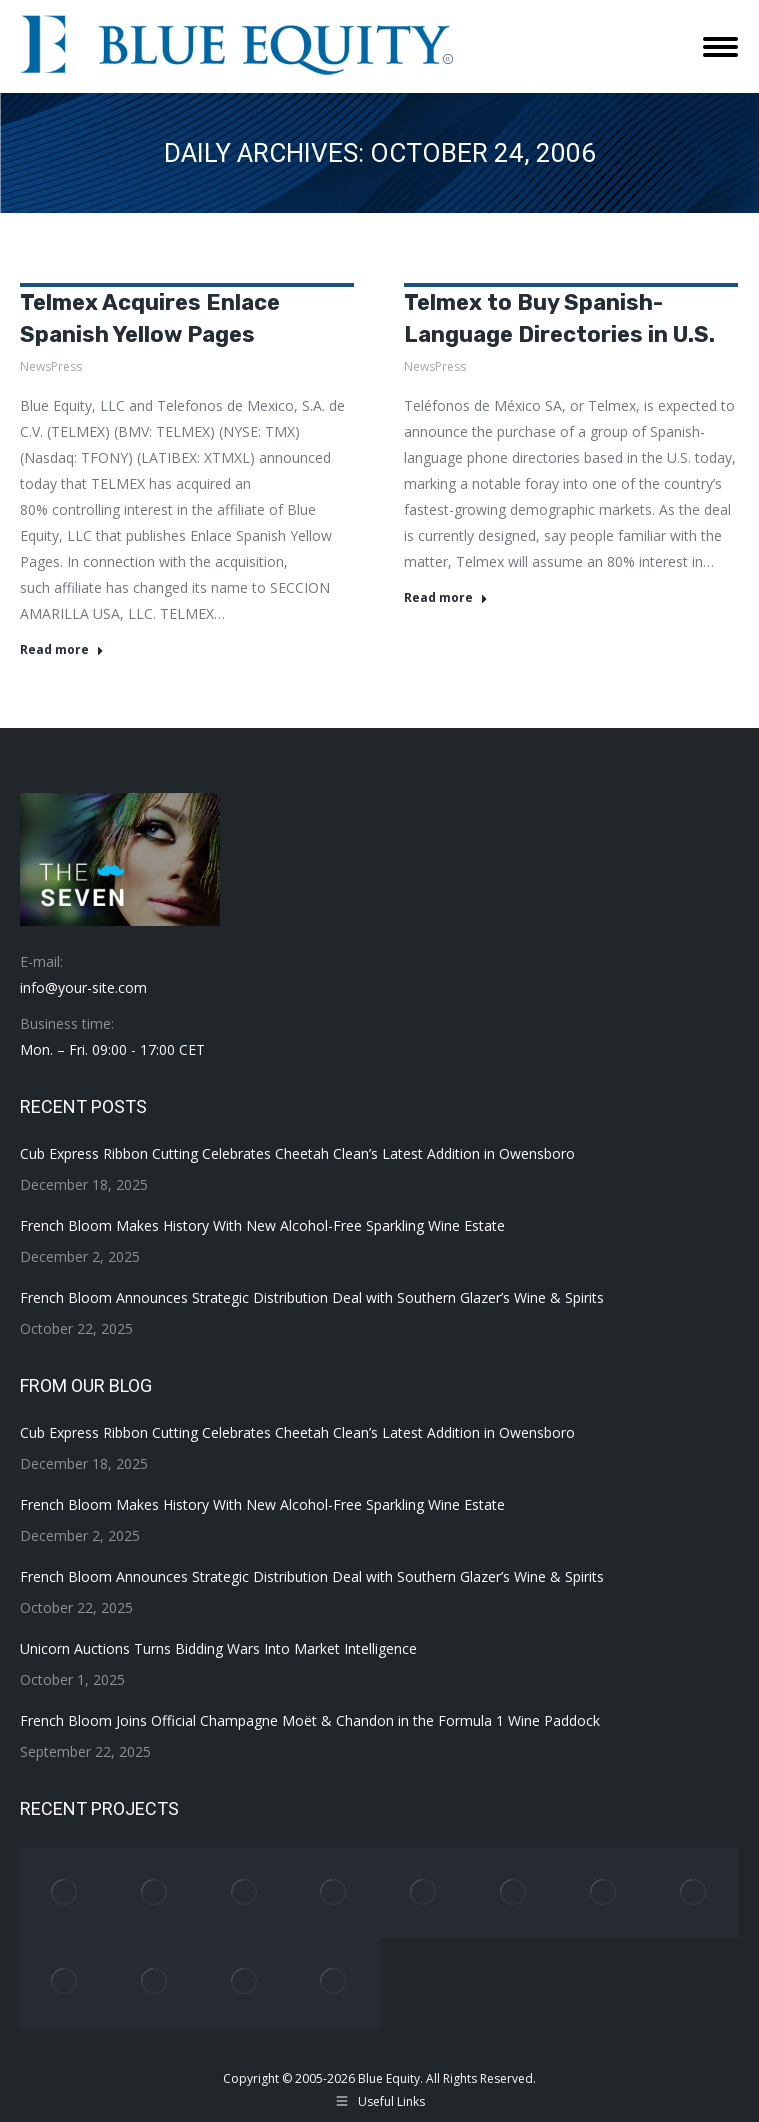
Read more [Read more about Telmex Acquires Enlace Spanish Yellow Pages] (62, 650)
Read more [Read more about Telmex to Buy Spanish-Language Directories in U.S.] (446, 598)
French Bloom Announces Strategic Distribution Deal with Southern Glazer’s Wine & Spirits (312, 1297)
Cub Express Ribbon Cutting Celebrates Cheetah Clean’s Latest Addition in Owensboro (297, 1153)
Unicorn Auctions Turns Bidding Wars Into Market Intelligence (218, 1648)
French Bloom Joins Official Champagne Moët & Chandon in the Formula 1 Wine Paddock (310, 1720)
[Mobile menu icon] (720, 47)
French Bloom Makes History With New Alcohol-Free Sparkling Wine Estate (262, 1225)
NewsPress (51, 366)
